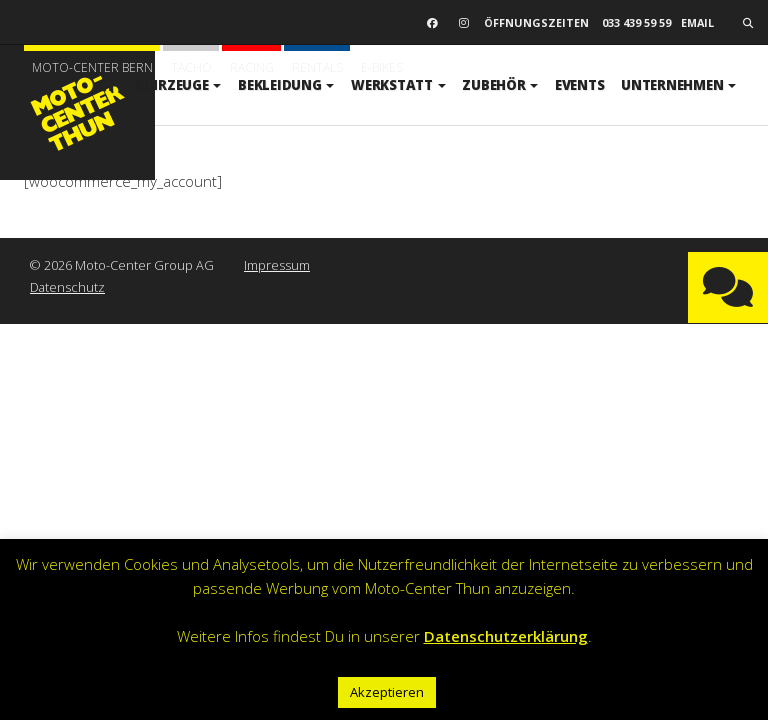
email (697, 22)
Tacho (191, 67)
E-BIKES (382, 67)
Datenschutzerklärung (506, 636)
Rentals (317, 67)
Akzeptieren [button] (387, 692)
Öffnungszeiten (536, 22)
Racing (252, 67)
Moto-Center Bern (92, 67)
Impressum (277, 265)
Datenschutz (67, 287)
